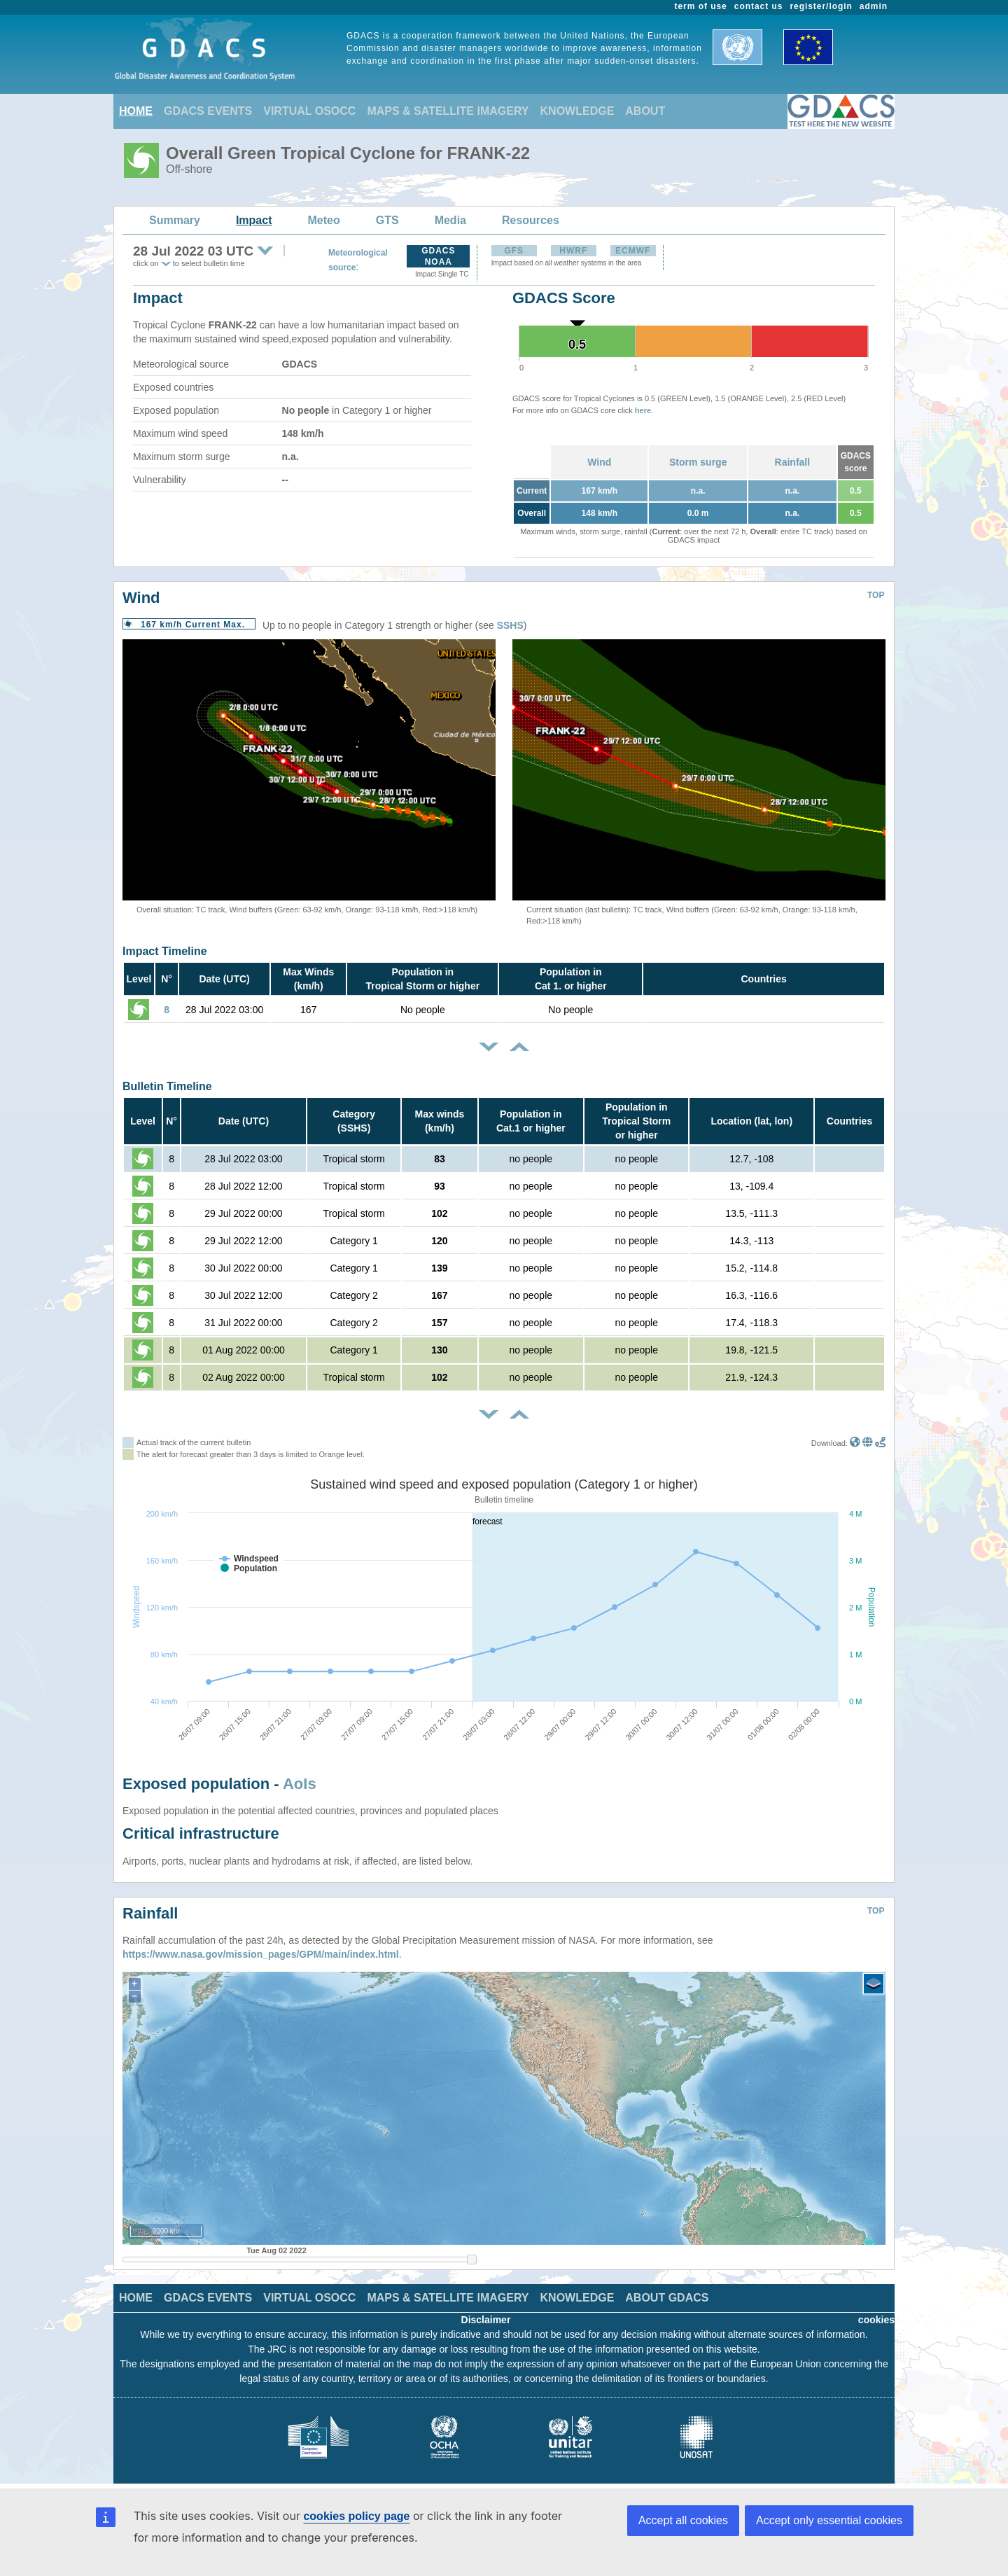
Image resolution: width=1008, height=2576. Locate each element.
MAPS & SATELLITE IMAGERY (447, 111)
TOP (875, 595)
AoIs (299, 1783)
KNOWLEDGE (577, 111)
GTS (387, 220)
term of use (701, 6)
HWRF (573, 251)
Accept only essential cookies (829, 2520)
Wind (599, 462)
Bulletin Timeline (167, 1086)
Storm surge (698, 462)
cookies (876, 2319)
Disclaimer (486, 2319)
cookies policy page (356, 2516)
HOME (136, 111)
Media (450, 220)
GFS (514, 251)
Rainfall (793, 462)
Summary (174, 220)
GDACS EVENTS (208, 111)
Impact (254, 220)
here (643, 410)
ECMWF (632, 251)
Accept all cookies (683, 2520)
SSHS (510, 625)
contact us (758, 6)
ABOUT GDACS (666, 2298)
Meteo (324, 220)
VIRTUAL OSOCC (309, 111)
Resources (530, 220)
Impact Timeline (164, 951)
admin (874, 6)
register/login (821, 6)
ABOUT (645, 111)
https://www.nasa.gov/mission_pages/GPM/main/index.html (260, 1954)
